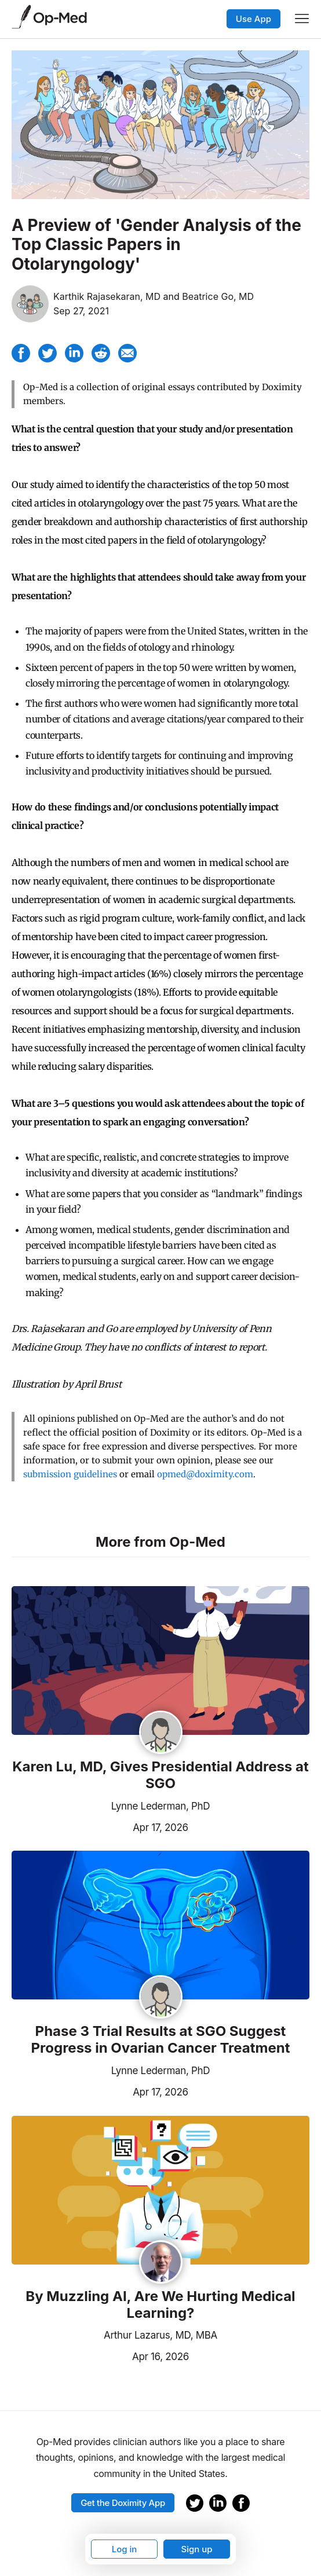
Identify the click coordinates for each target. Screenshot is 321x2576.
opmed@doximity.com (205, 1474)
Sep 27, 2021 (81, 311)
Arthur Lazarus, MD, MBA (160, 2335)
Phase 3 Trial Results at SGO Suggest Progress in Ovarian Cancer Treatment (160, 2039)
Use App (253, 18)
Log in (124, 2549)
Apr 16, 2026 (100, 2355)
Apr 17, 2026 (100, 1826)
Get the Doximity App (123, 2502)
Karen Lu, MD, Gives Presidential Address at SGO (160, 1775)
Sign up (196, 2549)
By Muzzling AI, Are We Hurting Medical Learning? (160, 2304)
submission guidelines (70, 1474)
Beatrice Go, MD (218, 296)
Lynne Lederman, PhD (160, 1806)
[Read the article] (160, 1661)
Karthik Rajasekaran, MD (106, 296)
